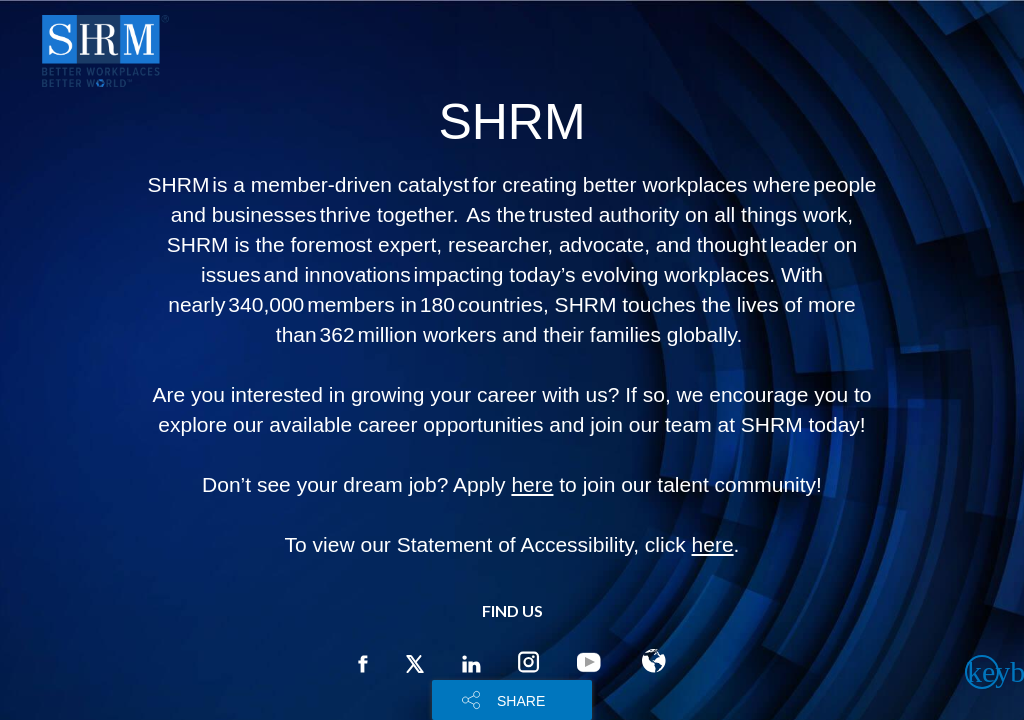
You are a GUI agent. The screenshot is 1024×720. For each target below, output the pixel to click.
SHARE (521, 701)
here (532, 484)
